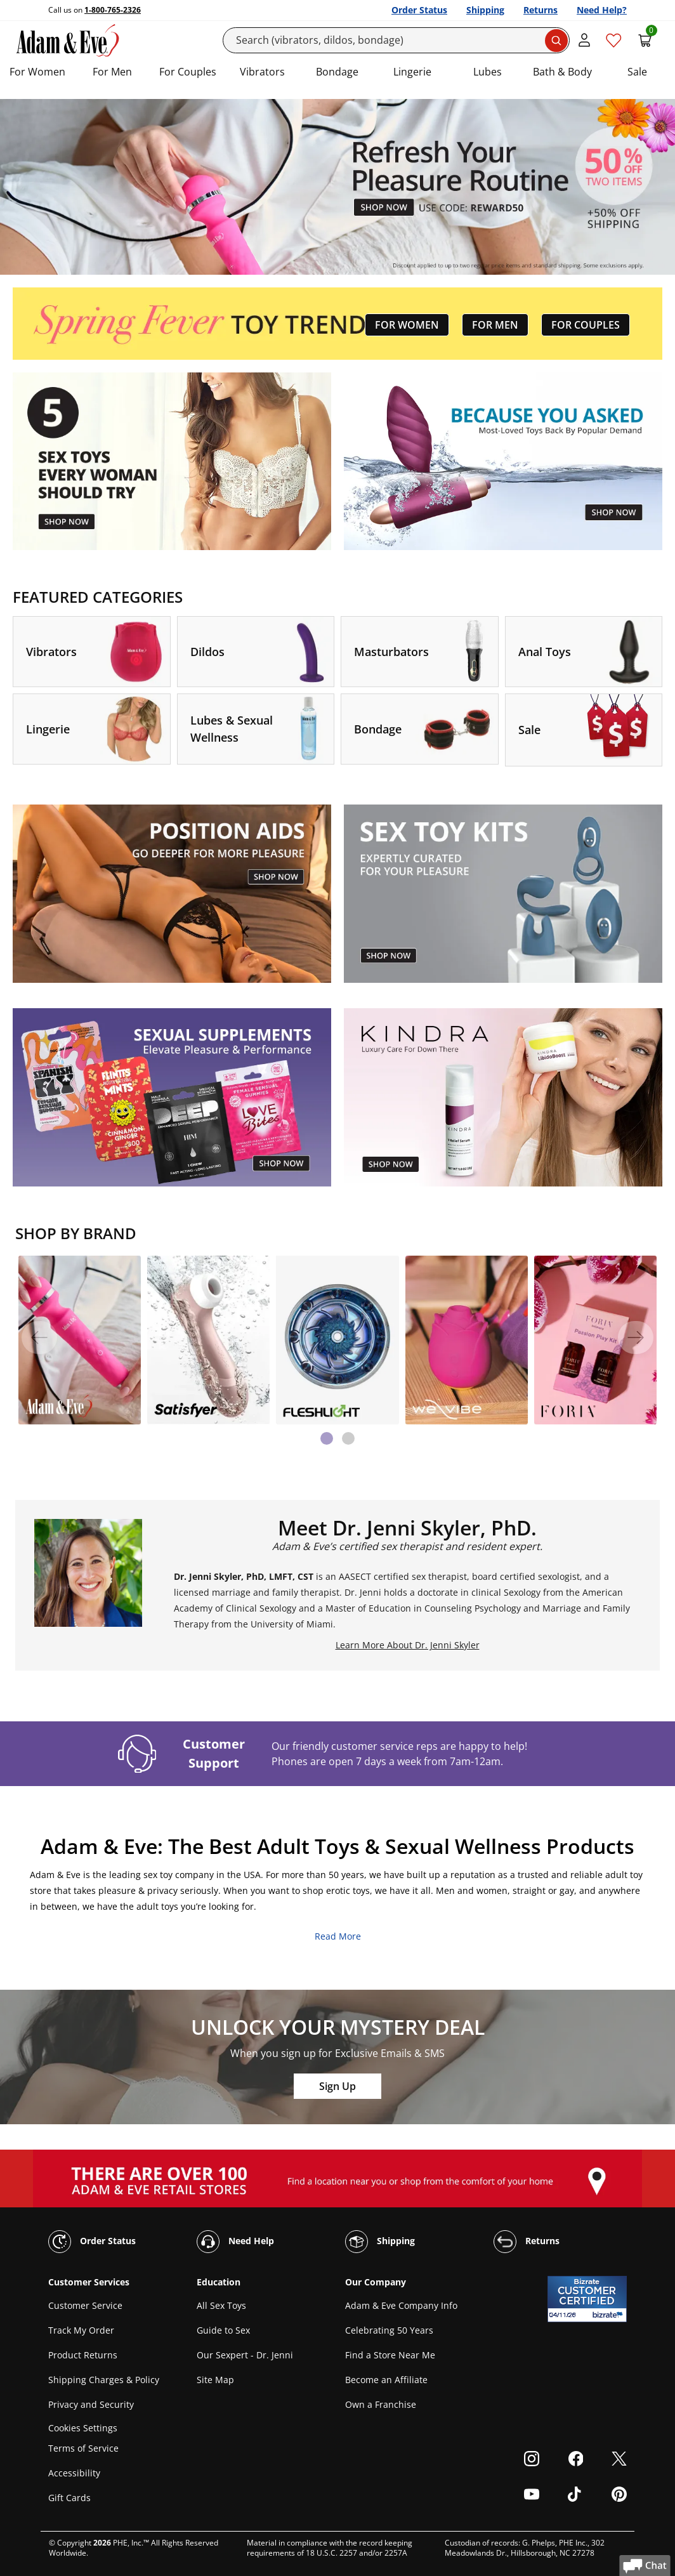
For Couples (187, 72)
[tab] (326, 1438)
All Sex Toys (221, 2305)
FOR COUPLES (585, 325)
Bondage (337, 72)
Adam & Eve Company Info (401, 2305)
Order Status (419, 10)
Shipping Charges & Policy (103, 2380)
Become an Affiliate (386, 2380)
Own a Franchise (380, 2404)
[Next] (635, 1337)
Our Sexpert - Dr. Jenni (245, 2355)
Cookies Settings (82, 2428)
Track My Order (81, 2330)
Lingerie (412, 72)
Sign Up (337, 2086)
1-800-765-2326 (112, 9)
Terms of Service (83, 2448)
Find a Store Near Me (390, 2355)
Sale (637, 72)
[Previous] (39, 1337)
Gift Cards (69, 2498)
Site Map (215, 2380)
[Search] (396, 40)
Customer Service (85, 2305)
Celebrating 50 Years (389, 2330)
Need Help (235, 2241)
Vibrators (262, 72)
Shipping (485, 10)
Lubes (487, 72)
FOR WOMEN (407, 325)
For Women (37, 72)
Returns (540, 10)
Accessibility (74, 2473)
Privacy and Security (91, 2404)
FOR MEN (495, 325)
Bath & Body (562, 72)
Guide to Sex (223, 2330)
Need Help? (602, 10)
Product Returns (82, 2355)
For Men (112, 72)
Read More (338, 1936)
